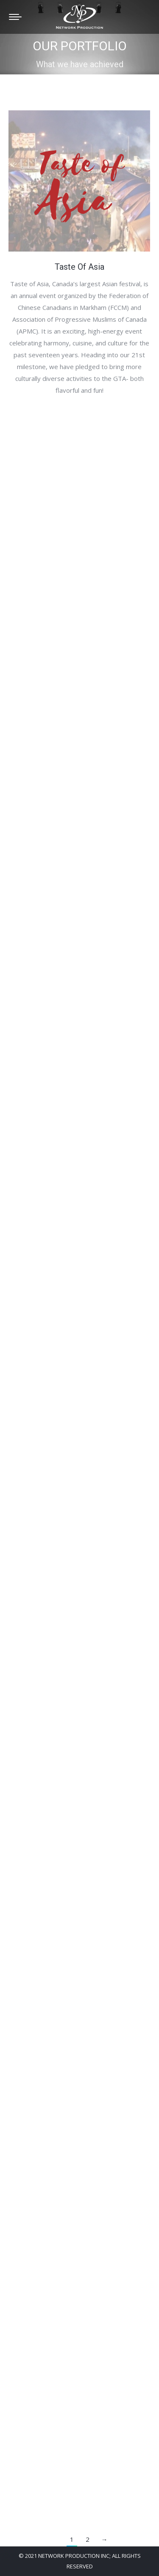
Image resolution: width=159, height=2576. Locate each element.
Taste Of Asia (79, 267)
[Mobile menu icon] (15, 17)
